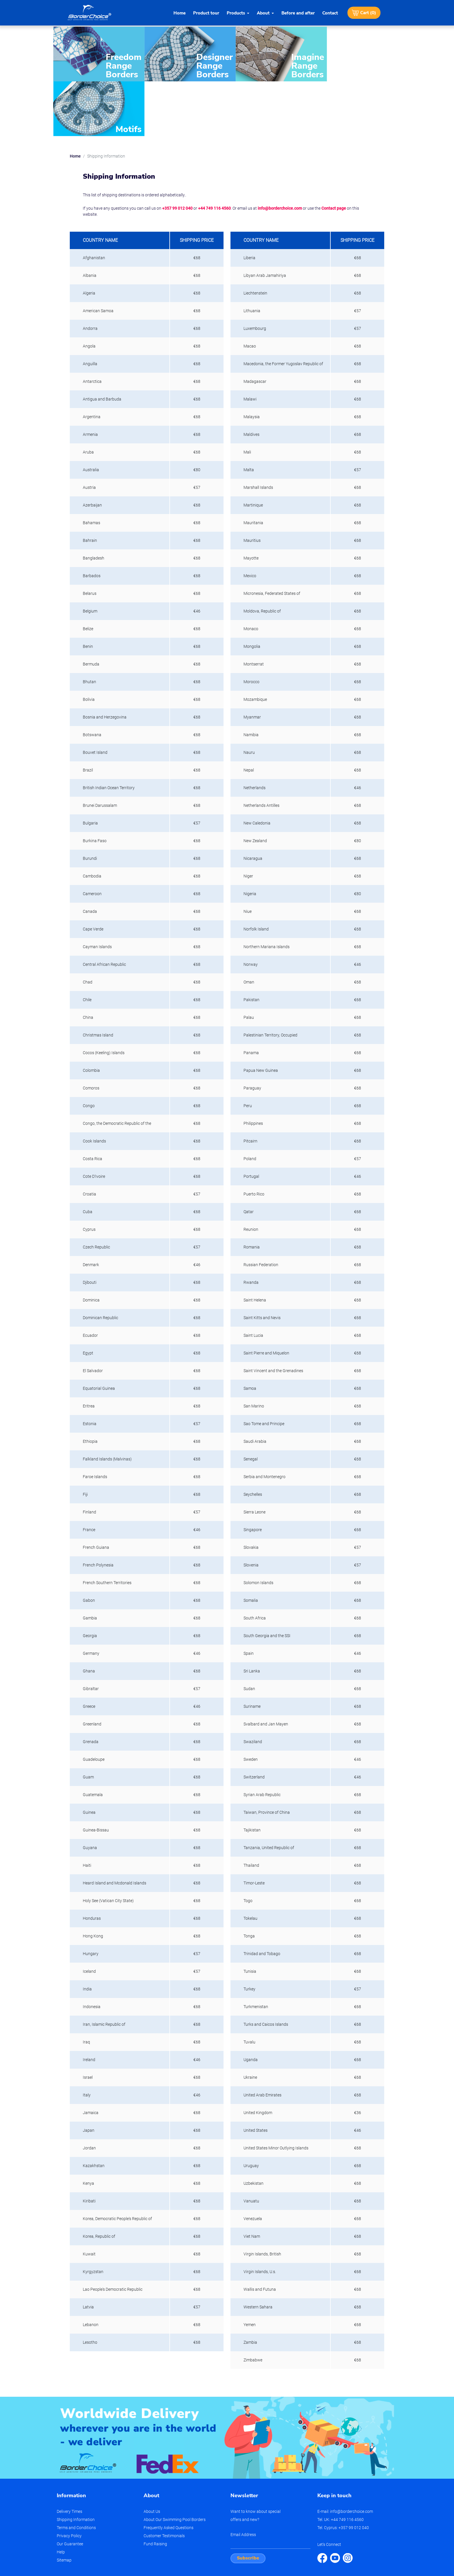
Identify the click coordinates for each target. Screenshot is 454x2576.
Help (61, 2494)
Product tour (206, 13)
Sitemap (64, 2502)
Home (179, 13)
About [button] (263, 13)
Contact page (333, 151)
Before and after (298, 13)
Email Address (243, 2477)
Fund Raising (155, 2486)
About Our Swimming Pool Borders (175, 2462)
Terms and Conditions (76, 2470)
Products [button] (236, 13)
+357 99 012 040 (177, 151)
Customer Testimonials (164, 2478)
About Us (152, 2454)
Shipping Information (76, 2462)
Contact (330, 13)
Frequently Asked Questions (168, 2470)
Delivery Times (69, 2454)
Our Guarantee (70, 2486)
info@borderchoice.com (280, 151)
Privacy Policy (69, 2478)
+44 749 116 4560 (214, 151)
